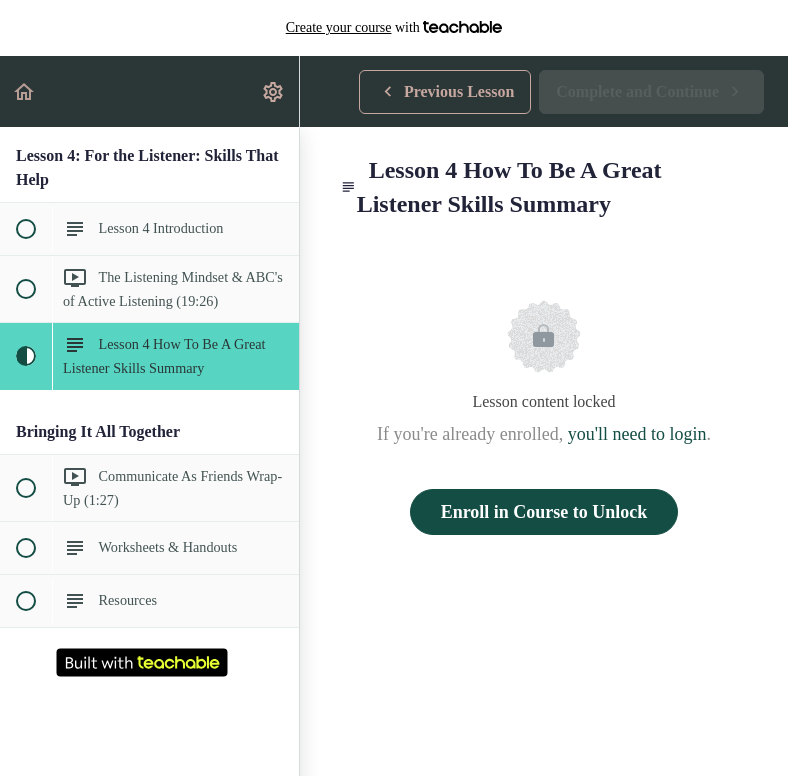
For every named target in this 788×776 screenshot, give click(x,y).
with (394, 28)
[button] (25, 91)
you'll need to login (637, 434)
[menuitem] (274, 91)
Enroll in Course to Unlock (544, 512)
